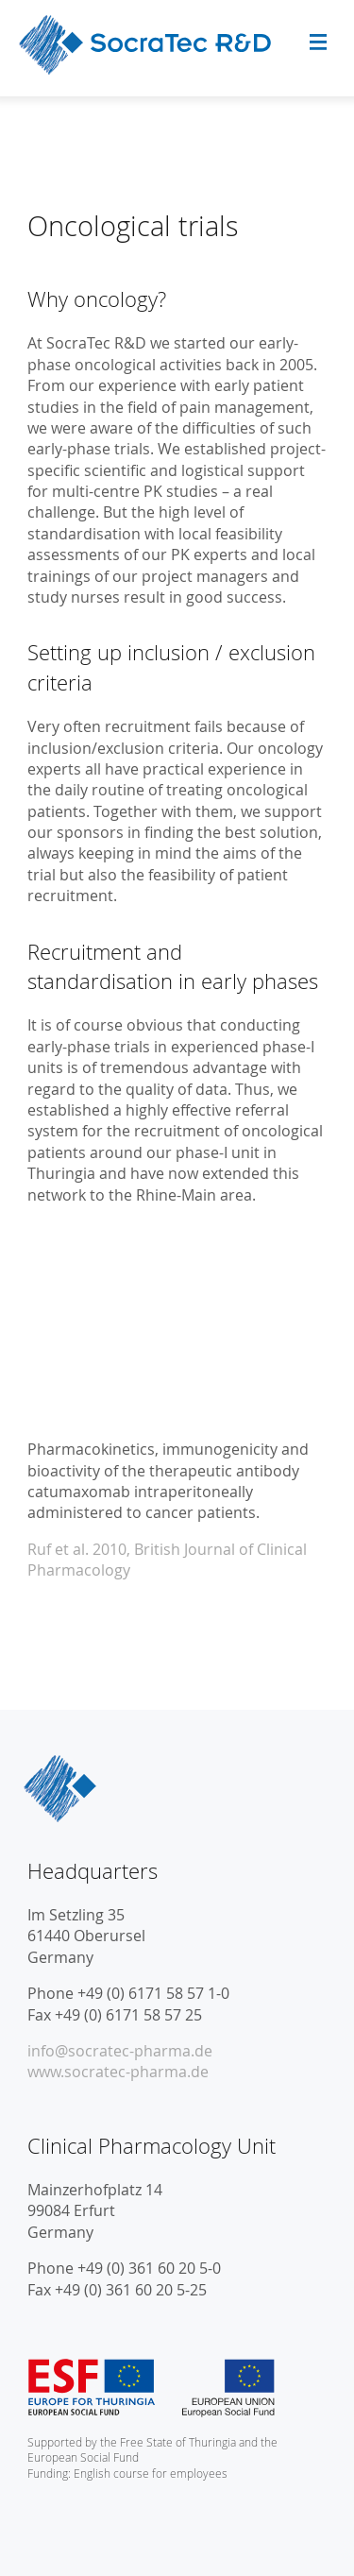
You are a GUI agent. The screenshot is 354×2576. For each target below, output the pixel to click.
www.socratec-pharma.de (118, 2071)
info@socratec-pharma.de (119, 2050)
